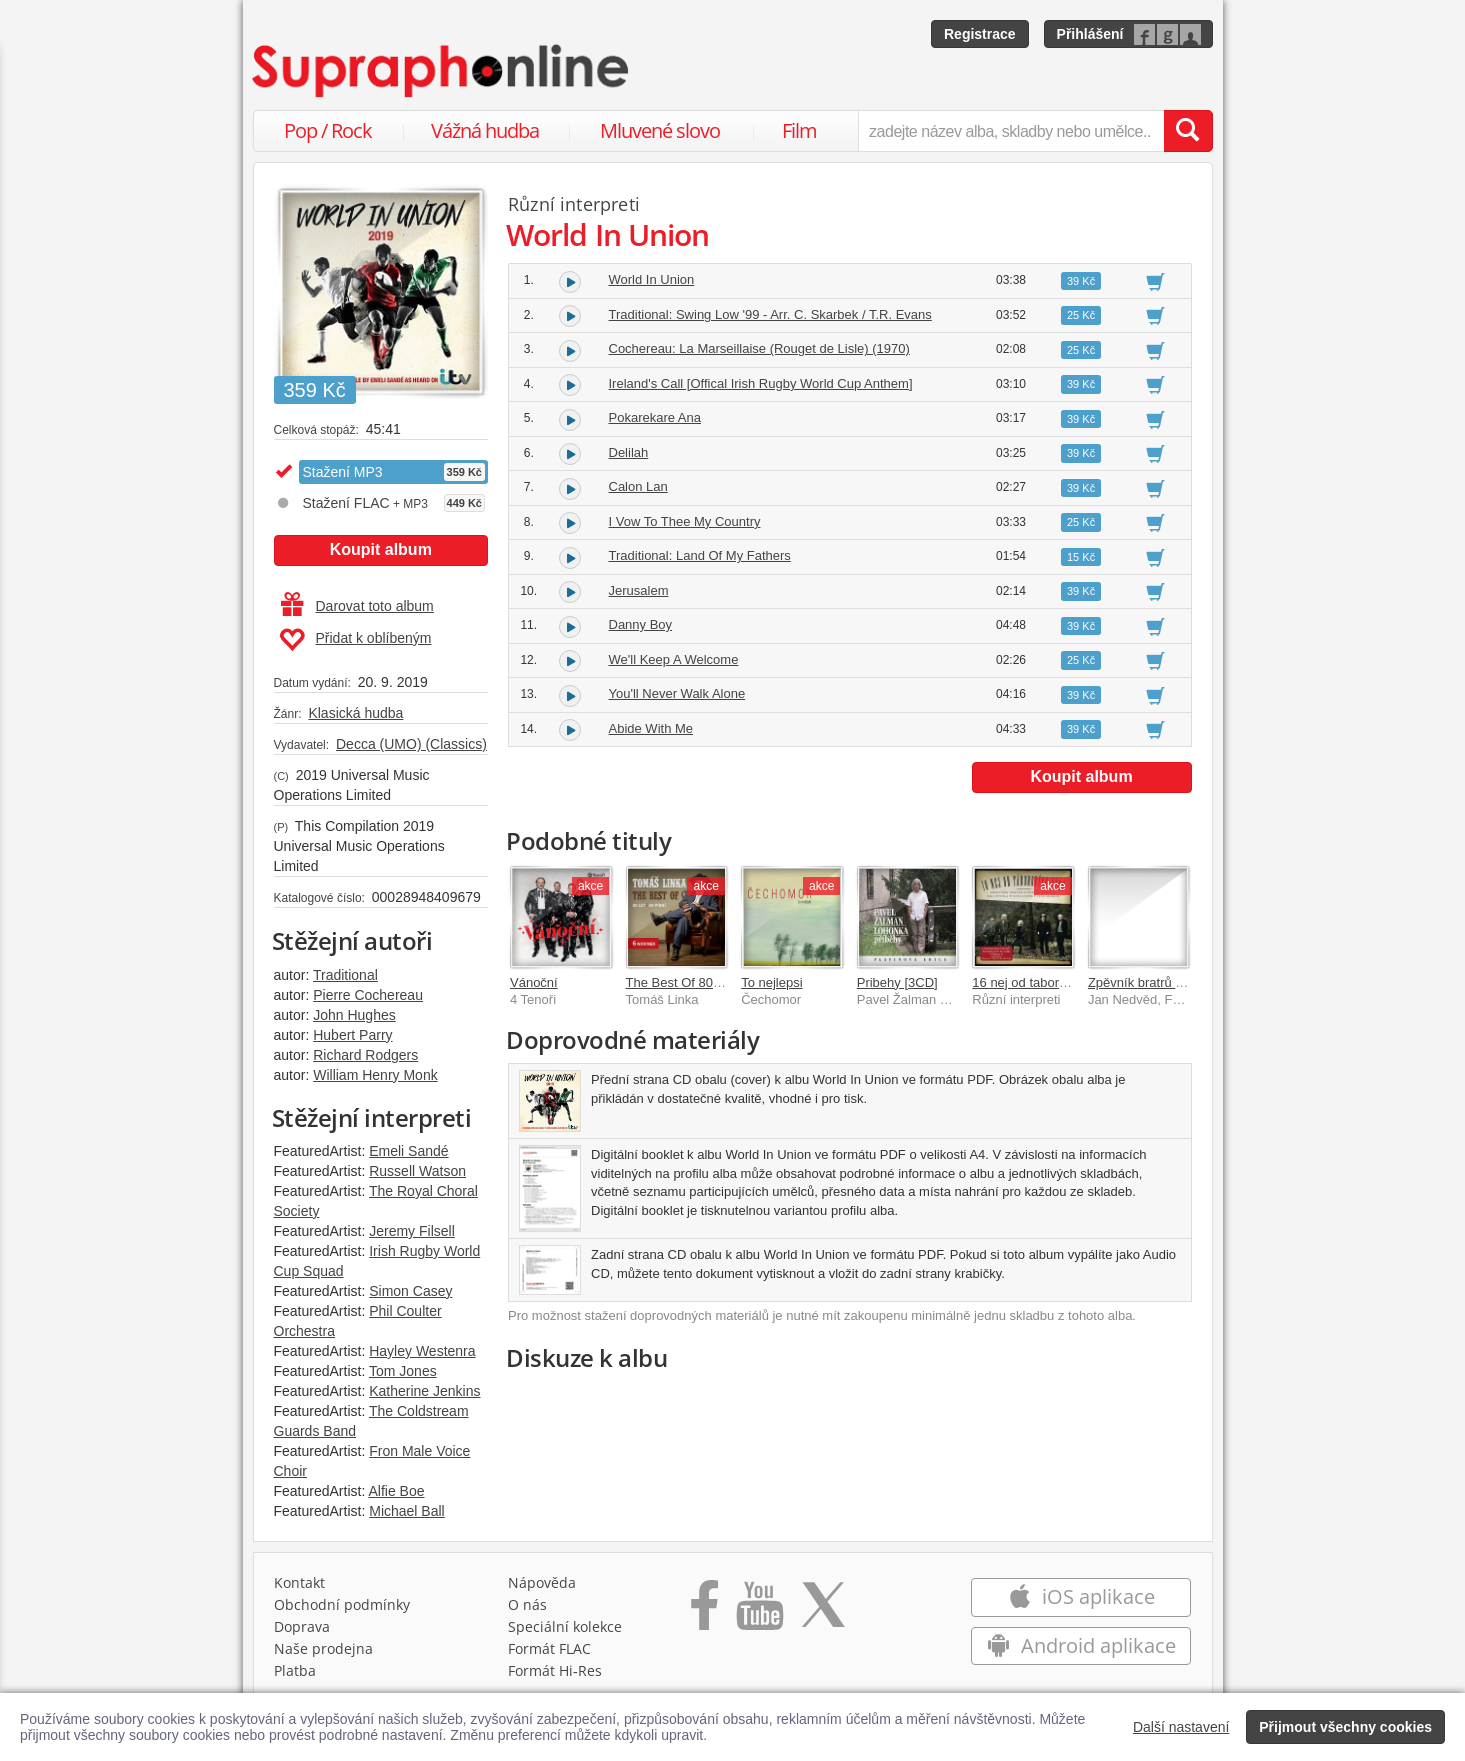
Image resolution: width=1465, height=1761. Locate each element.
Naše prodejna (323, 1648)
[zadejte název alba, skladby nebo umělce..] (1010, 131)
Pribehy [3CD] (897, 982)
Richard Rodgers (365, 1055)
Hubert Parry (352, 1035)
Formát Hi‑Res (555, 1670)
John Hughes (354, 1015)
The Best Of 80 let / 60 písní (707, 982)
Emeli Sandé (408, 1151)
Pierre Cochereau (368, 995)
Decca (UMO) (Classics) (411, 744)
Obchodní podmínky (342, 1604)
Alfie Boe (396, 1491)
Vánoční (534, 982)
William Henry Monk (375, 1075)
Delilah (629, 452)
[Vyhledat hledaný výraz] (1188, 131)
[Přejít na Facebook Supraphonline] (704, 1612)
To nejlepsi (771, 982)
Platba (295, 1670)
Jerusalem (639, 590)
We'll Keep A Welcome (674, 659)
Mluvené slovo (660, 130)
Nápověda (542, 1582)
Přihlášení (1090, 34)
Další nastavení (1181, 1727)
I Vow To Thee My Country (685, 521)
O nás (527, 1604)
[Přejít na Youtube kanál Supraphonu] (759, 1612)
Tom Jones (403, 1371)
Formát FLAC (549, 1648)
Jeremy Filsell (412, 1231)
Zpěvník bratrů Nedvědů (1157, 982)
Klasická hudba (355, 713)
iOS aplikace (1081, 1596)
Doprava (302, 1626)
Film (799, 130)
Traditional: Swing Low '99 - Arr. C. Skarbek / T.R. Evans (770, 314)
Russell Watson (417, 1171)
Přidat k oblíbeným (355, 640)
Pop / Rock (328, 130)
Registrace (980, 34)
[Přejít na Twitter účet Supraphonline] (823, 1612)
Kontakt (299, 1582)
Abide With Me (651, 728)
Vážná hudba (485, 130)
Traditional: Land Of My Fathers (700, 555)
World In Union (652, 279)
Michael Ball (406, 1511)
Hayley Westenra (422, 1351)
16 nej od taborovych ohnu (1048, 982)
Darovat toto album (357, 606)
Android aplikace (1081, 1645)
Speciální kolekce (565, 1626)
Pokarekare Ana (655, 417)
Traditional (345, 975)
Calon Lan (638, 486)
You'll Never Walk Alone (677, 693)
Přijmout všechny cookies (1345, 1727)
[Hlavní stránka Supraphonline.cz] (442, 71)
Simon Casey (410, 1291)
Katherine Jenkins (424, 1391)
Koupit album (381, 549)
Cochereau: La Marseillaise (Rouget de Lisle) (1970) (759, 348)
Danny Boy (641, 624)
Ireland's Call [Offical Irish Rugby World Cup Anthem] (761, 383)
